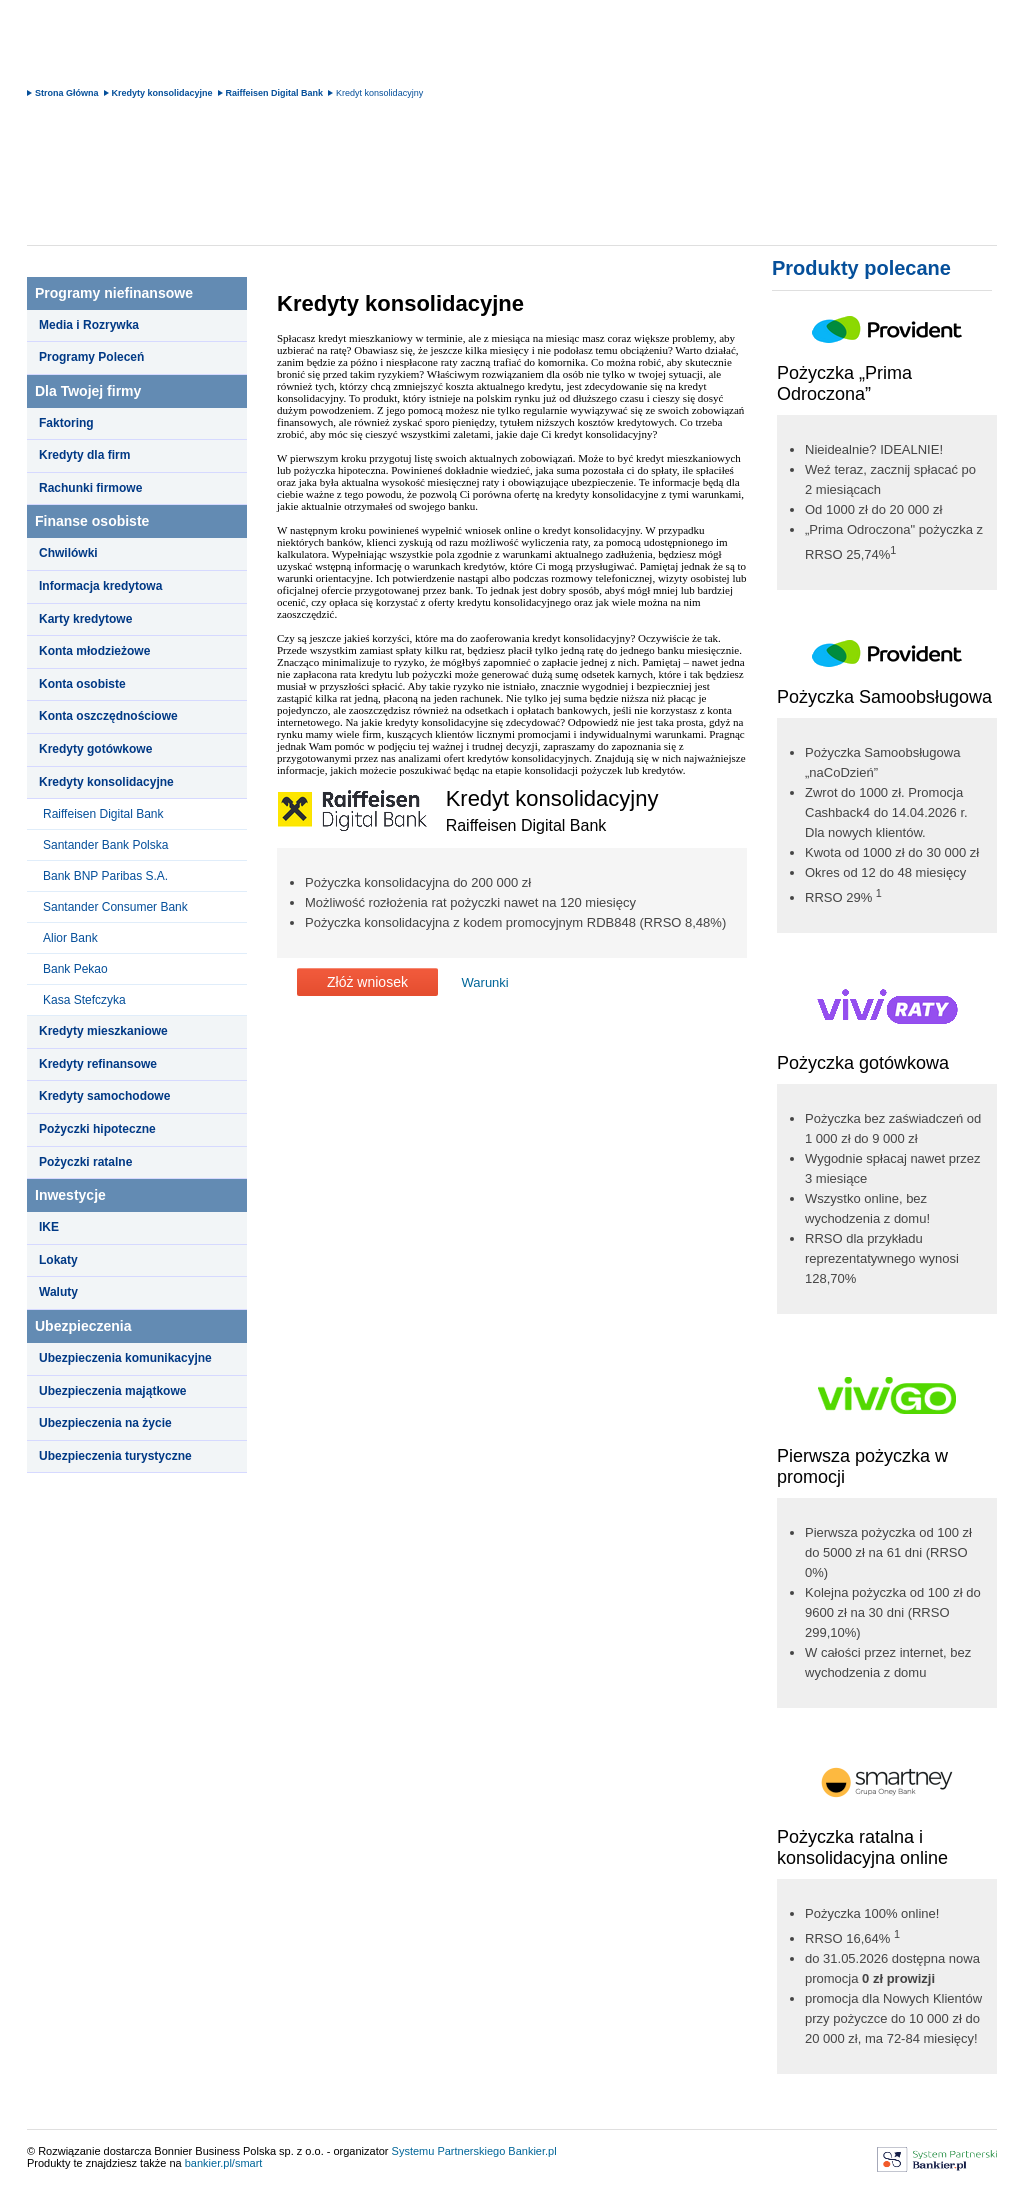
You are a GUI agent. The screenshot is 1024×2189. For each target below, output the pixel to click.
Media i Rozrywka (89, 325)
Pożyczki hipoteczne (97, 1129)
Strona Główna (67, 93)
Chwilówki (68, 553)
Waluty (58, 1292)
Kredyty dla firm (84, 455)
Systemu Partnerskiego (449, 2151)
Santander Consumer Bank (115, 907)
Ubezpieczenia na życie (105, 1423)
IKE (49, 1227)
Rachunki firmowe (90, 488)
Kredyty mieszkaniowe (103, 1031)
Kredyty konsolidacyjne (162, 93)
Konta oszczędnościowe (108, 716)
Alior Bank (70, 938)
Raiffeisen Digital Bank (275, 93)
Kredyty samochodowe (104, 1096)
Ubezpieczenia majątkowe (112, 1391)
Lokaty (58, 1260)
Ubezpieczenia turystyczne (115, 1456)
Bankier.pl (532, 2151)
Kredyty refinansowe (98, 1064)
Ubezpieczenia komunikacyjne (125, 1358)
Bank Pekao (75, 969)
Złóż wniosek (367, 982)
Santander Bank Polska (105, 845)
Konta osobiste (82, 684)
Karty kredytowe (85, 619)
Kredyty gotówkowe (95, 749)
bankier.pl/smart (224, 2163)
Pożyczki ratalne (85, 1162)
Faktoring (66, 423)
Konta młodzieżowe (94, 651)
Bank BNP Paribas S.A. (105, 876)
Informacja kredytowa (100, 586)
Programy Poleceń (91, 357)
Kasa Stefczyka (84, 1000)
